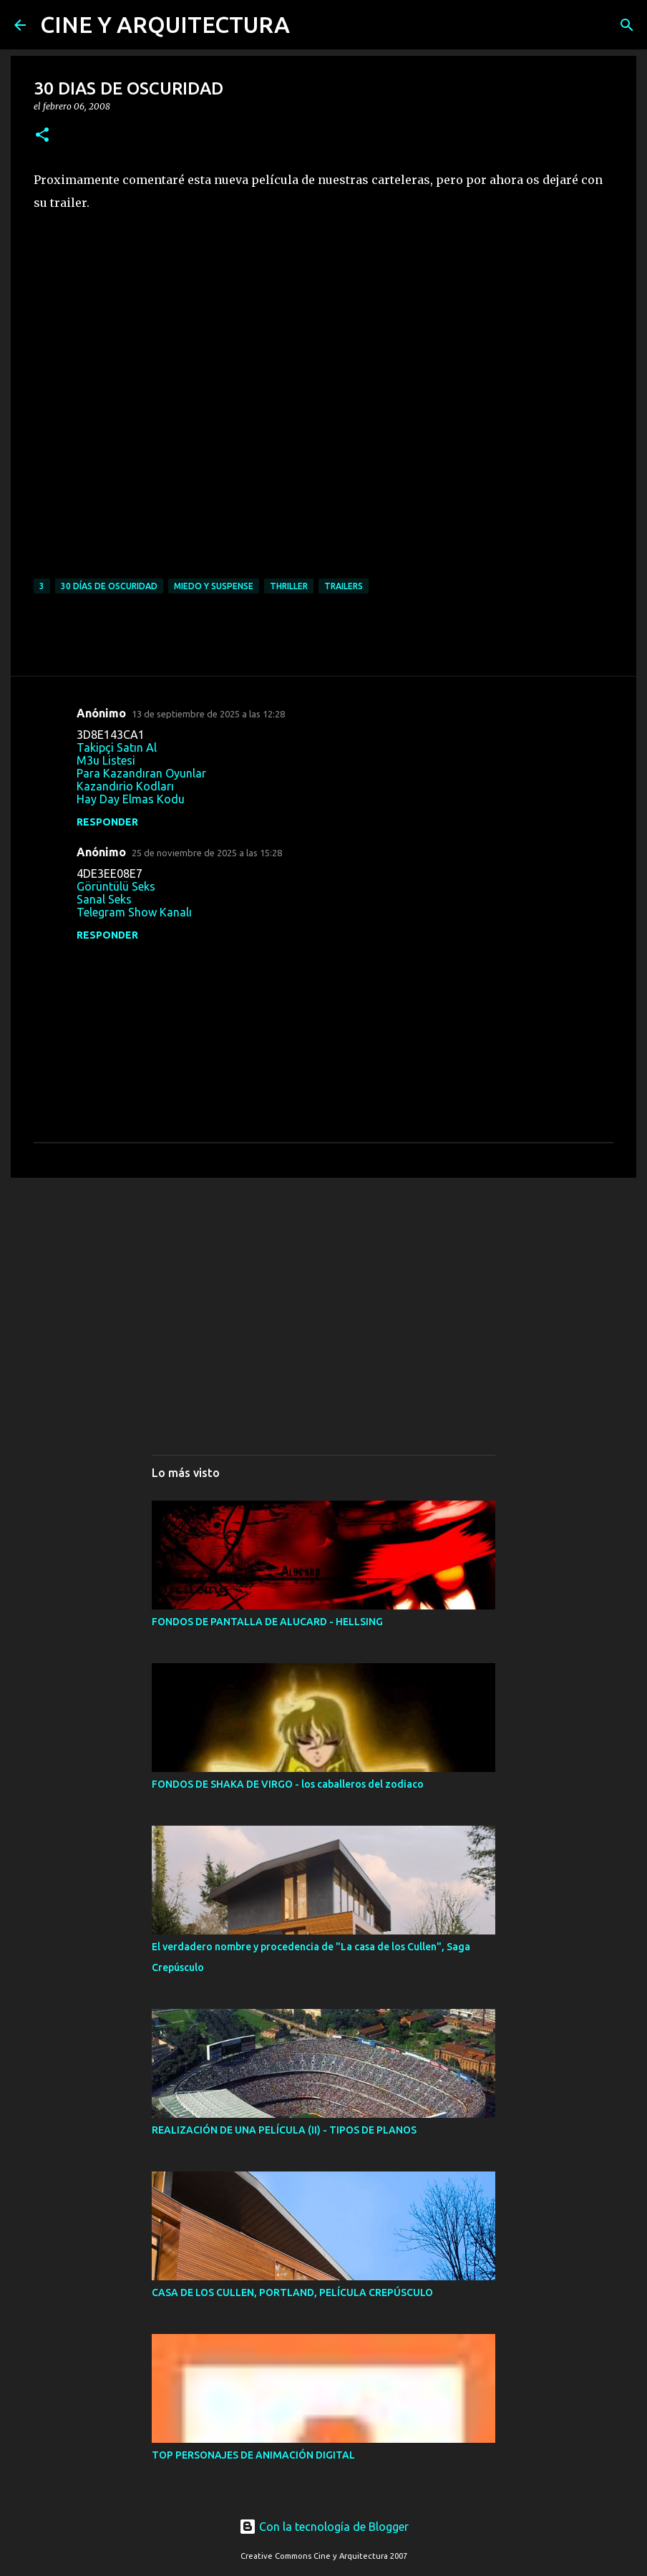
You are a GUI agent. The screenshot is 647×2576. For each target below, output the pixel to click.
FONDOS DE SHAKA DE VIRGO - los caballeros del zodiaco (288, 1784)
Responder (107, 822)
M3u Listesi (106, 760)
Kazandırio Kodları (125, 786)
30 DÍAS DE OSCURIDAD (109, 586)
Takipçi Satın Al (117, 747)
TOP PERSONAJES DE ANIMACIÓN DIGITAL (253, 2455)
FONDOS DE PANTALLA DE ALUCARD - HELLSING (267, 1621)
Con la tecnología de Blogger (324, 2526)
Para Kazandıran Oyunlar (141, 773)
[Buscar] (627, 25)
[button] (42, 135)
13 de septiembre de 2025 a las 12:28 (208, 714)
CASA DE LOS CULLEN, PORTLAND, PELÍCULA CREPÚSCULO (292, 2292)
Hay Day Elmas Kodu (131, 799)
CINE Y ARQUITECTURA (165, 24)
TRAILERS (343, 586)
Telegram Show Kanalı (134, 912)
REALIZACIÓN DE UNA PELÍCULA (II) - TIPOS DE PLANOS (284, 2130)
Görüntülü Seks (116, 886)
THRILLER (289, 586)
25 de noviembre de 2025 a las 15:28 (207, 853)
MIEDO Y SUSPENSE (213, 586)
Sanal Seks (104, 899)
